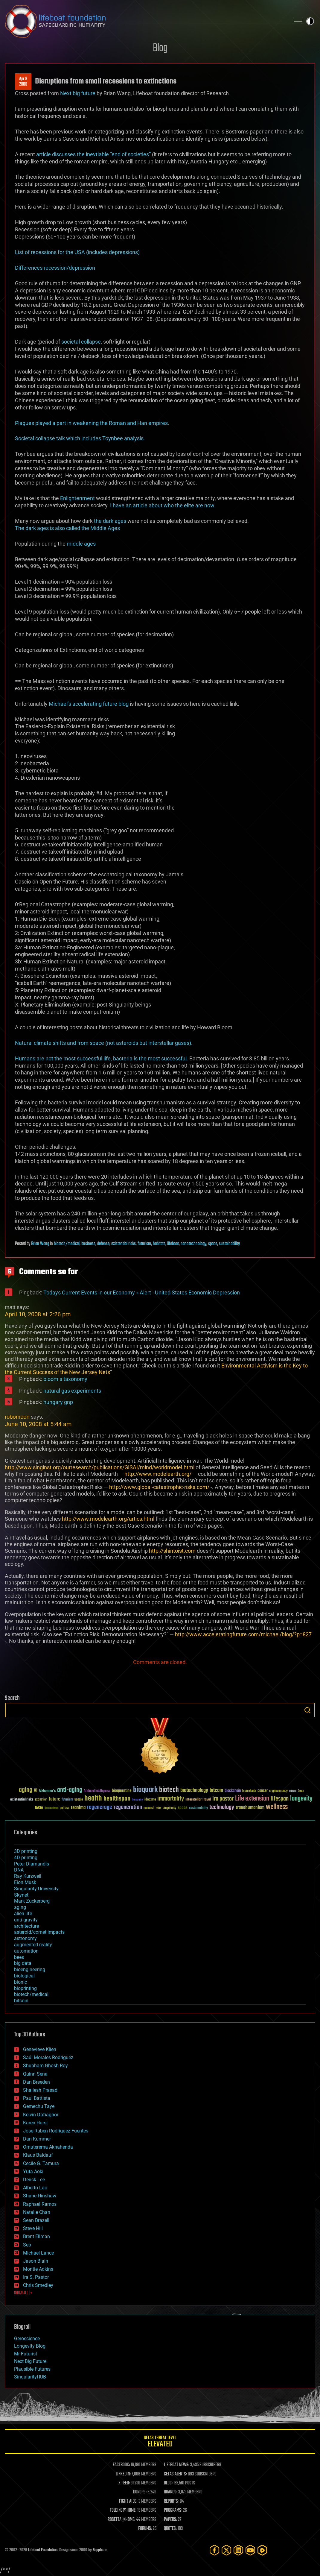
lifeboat (173, 1244)
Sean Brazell (36, 2220)
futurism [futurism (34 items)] (67, 1800)
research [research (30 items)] (149, 1808)
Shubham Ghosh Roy (45, 2065)
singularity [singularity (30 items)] (169, 1808)
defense (103, 1244)
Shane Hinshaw (39, 2196)
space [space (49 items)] (183, 1807)
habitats (159, 1244)
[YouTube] (250, 2550)
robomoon (17, 1417)
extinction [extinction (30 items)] (41, 1800)
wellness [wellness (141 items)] (277, 1807)
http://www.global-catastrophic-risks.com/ (159, 1487)
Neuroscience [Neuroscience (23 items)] (51, 1808)
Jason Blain (35, 2261)
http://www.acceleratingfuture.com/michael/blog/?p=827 (243, 1634)
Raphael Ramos (40, 2204)
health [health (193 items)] (93, 1798)
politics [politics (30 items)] (64, 1808)
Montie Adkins (38, 2269)
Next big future (77, 93)
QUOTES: (170, 2529)
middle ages (81, 544)
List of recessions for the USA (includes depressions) (77, 252)
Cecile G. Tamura (41, 2163)
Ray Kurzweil (27, 1876)
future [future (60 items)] (54, 1799)
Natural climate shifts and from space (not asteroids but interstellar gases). (104, 1043)
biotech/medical (67, 1244)
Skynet (21, 1895)
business (88, 1244)
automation (26, 1951)
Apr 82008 (23, 81)
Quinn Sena (35, 2074)
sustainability (229, 1244)
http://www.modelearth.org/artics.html (108, 1519)
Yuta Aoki (33, 2171)
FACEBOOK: (121, 2465)
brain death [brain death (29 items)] (249, 1791)
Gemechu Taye (38, 2106)
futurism (144, 1244)
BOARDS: (170, 2492)
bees (19, 1957)
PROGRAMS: (173, 2510)
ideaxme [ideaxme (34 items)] (150, 1800)
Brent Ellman (36, 2236)
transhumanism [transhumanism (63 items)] (250, 1807)
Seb (27, 2245)
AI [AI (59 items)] (35, 1791)
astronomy (25, 1938)
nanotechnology (193, 1244)
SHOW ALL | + (23, 2293)
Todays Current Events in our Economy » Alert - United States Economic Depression (141, 1292)
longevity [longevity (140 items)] (301, 1799)
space (212, 1244)
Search (307, 1710)
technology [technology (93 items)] (221, 1807)
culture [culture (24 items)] (292, 1791)
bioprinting (25, 1988)
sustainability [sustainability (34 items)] (198, 1808)
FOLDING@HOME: (123, 2510)
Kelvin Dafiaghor (40, 2114)
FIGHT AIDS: (128, 2501)
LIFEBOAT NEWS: (176, 2465)
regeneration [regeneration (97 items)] (128, 1807)
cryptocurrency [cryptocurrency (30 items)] (278, 1791)
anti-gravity (26, 1920)
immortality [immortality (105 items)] (170, 1798)
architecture (26, 1926)
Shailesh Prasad (40, 2090)
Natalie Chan (36, 2212)
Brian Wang (40, 1244)
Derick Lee (34, 2179)
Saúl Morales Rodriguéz (48, 2057)
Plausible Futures (32, 2369)
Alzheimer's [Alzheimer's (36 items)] (47, 1791)
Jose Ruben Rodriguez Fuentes (55, 2131)
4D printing (25, 1857)
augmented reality (33, 1944)
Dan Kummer (37, 2139)
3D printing (25, 1851)
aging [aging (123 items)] (25, 1790)
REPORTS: (171, 2501)
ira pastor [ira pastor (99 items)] (223, 1798)
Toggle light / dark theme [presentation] (310, 21)
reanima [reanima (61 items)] (78, 1807)
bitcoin (21, 2000)
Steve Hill (33, 2228)
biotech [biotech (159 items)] (169, 1790)
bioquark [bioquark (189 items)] (145, 1790)
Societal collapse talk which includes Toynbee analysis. (80, 438)
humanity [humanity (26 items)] (137, 1800)
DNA (19, 1870)
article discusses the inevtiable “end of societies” (93, 154)
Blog (160, 48)
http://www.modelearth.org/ (157, 1474)
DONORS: (140, 2492)
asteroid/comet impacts (39, 1932)
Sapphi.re (99, 2550)
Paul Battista (36, 2098)
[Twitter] (226, 2550)
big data (22, 1963)
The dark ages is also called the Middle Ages (67, 528)
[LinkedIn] (238, 2550)
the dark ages (110, 521)
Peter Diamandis (31, 1864)
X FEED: (124, 2483)
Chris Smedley (38, 2285)
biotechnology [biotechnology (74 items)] (194, 1790)
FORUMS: (145, 2529)
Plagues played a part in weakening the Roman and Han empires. (92, 423)
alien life (23, 1913)
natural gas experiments (72, 1391)
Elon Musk (25, 1882)
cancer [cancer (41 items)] (262, 1791)
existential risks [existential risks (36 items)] (21, 1800)
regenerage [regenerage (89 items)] (99, 1807)
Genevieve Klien (39, 2049)
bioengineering (29, 1969)
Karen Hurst (35, 2123)
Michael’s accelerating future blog (89, 704)
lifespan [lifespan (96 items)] (280, 1798)
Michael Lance (38, 2253)
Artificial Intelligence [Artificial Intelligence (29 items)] (97, 1791)
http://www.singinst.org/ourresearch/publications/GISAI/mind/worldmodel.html (99, 1467)
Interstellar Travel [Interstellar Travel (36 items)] (198, 1800)
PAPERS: (170, 2520)
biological (24, 1976)
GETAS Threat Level (160, 2442)
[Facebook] (214, 2550)
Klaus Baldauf (38, 2155)
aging (20, 1907)
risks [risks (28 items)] (158, 1808)
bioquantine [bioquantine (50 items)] (122, 1790)
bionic (20, 1982)
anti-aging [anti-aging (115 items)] (69, 1790)
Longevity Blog (29, 2346)
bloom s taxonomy (65, 1379)
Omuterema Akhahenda (48, 2147)
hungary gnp (58, 1402)
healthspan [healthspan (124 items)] (116, 1799)
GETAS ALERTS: (175, 2474)
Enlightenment (77, 498)
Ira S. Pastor (36, 2277)
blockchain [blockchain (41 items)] (233, 1791)
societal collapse (81, 341)
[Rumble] (262, 2550)
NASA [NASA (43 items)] (39, 1808)
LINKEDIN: (123, 2474)
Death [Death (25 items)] (301, 1791)
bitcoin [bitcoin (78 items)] (216, 1790)
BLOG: (168, 2483)
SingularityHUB (30, 2377)
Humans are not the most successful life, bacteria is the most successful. (101, 1058)
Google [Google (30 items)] (78, 1800)
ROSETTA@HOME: (121, 2520)
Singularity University (36, 1889)
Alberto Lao (35, 2188)
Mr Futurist (25, 2354)
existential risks (123, 1244)
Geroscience (27, 2338)
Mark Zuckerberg (32, 1901)
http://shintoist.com (172, 1551)
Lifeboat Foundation (42, 2550)
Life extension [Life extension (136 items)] (252, 1799)
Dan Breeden (36, 2082)
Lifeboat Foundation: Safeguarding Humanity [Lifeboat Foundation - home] (145, 21)
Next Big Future (30, 2361)
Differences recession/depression (55, 268)
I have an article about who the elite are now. (163, 505)
